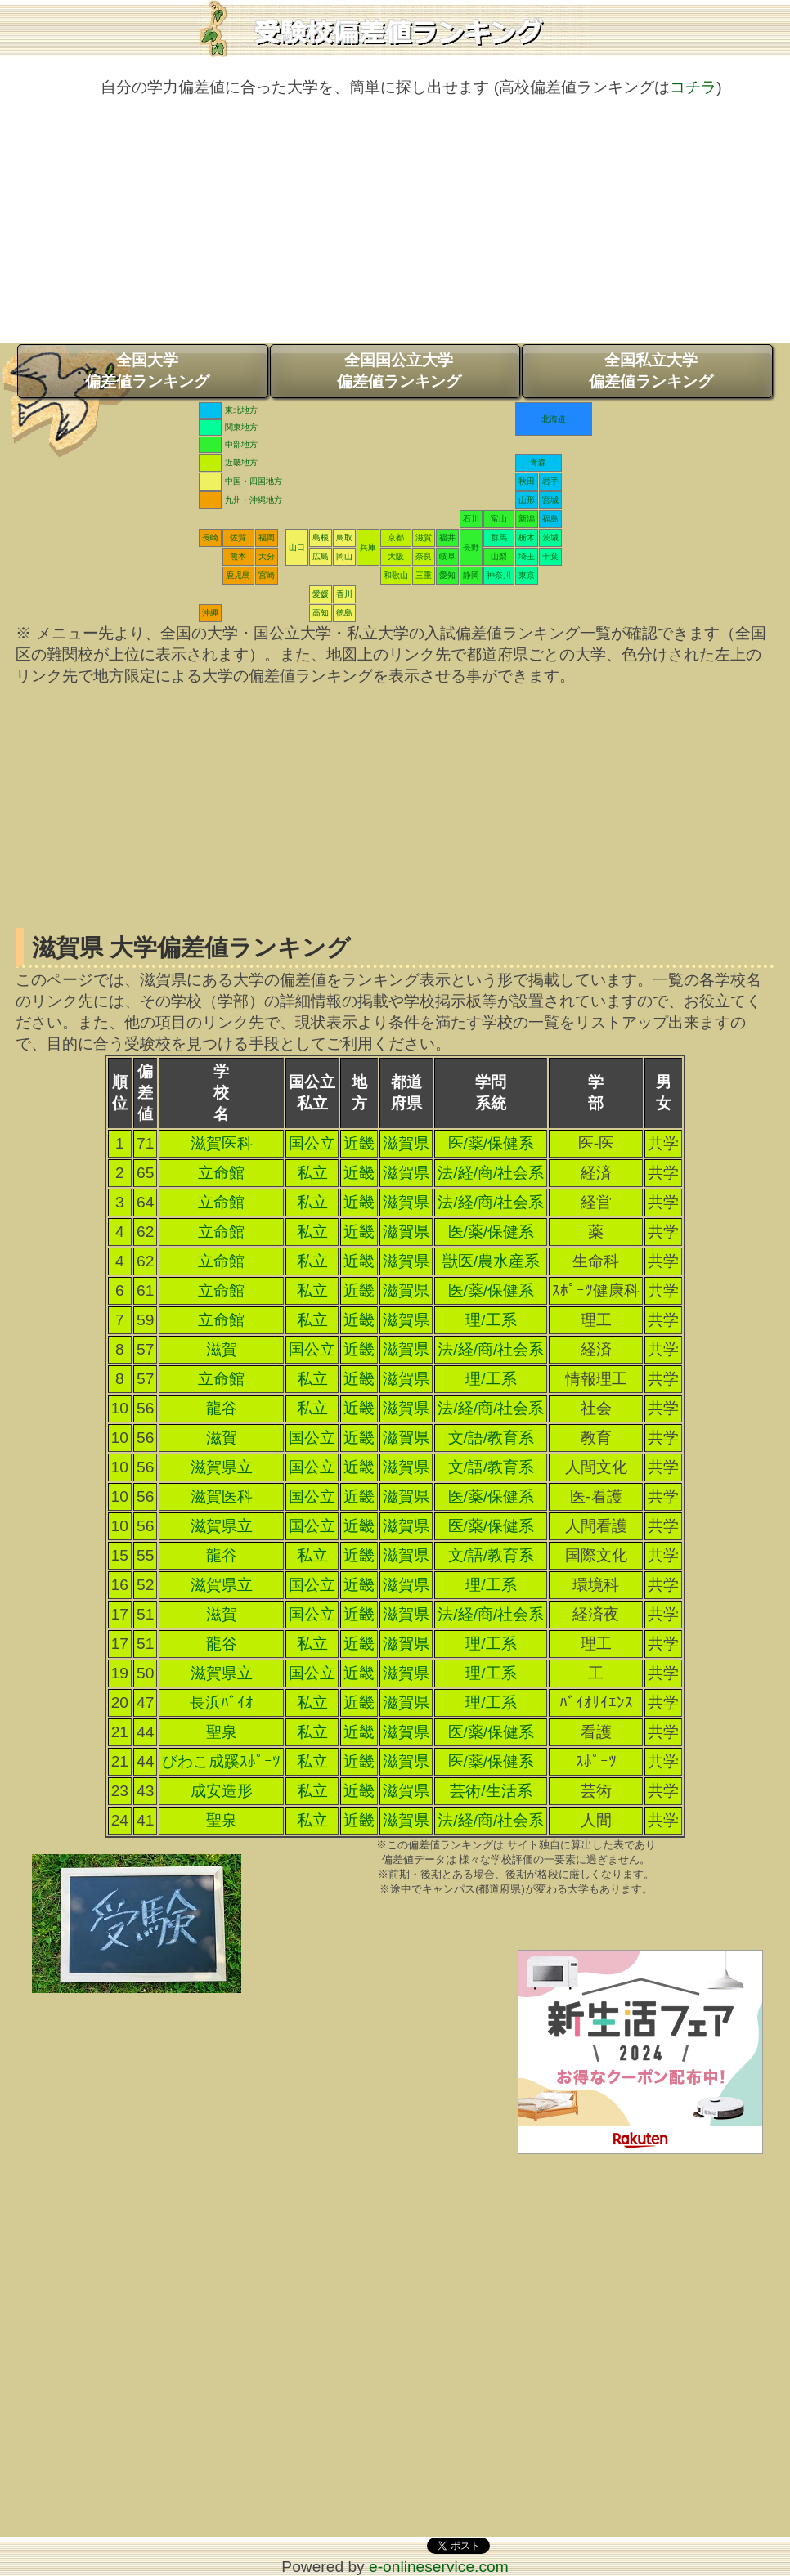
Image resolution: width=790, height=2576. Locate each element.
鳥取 (344, 537)
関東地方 (241, 427)
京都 (396, 537)
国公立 (312, 1143)
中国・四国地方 (253, 481)
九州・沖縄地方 (253, 499)
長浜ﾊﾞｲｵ (222, 1702)
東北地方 (241, 409)
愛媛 (320, 593)
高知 (320, 612)
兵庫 (368, 547)
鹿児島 (238, 575)
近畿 (359, 1143)
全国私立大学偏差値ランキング (651, 371)
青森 (538, 462)
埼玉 (526, 556)
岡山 (344, 556)
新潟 (526, 518)
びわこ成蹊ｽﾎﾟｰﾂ (221, 1761)
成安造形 (222, 1790)
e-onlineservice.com (439, 2566)
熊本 (238, 556)
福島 (550, 518)
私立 (312, 1172)
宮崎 (266, 575)
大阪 (396, 556)
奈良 (423, 556)
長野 (471, 547)
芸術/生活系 (491, 1790)
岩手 (550, 481)
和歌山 (396, 575)
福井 (447, 537)
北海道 (553, 418)
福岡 (266, 537)
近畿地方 (241, 462)
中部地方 (241, 444)
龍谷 (221, 1408)
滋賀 (423, 537)
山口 (297, 547)
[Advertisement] (395, 228)
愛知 (447, 575)
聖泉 (221, 1731)
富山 (499, 518)
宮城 (550, 499)
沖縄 (210, 612)
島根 (320, 537)
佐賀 (238, 537)
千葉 (550, 556)
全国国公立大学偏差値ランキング (399, 371)
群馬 (499, 537)
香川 (344, 593)
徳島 (344, 612)
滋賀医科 (222, 1143)
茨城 (550, 537)
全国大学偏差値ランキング (147, 371)
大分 (266, 556)
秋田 (526, 481)
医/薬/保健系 (491, 1143)
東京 (526, 575)
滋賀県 (406, 1143)
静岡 (471, 575)
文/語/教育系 (491, 1437)
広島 (320, 556)
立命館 (221, 1172)
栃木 (526, 537)
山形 (526, 499)
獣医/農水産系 (491, 1261)
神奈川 (499, 575)
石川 (471, 518)
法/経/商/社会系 (491, 1172)
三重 (423, 575)
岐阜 (447, 556)
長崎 (210, 537)
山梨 (499, 556)
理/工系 (490, 1319)
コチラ (693, 87)
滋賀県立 (222, 1467)
